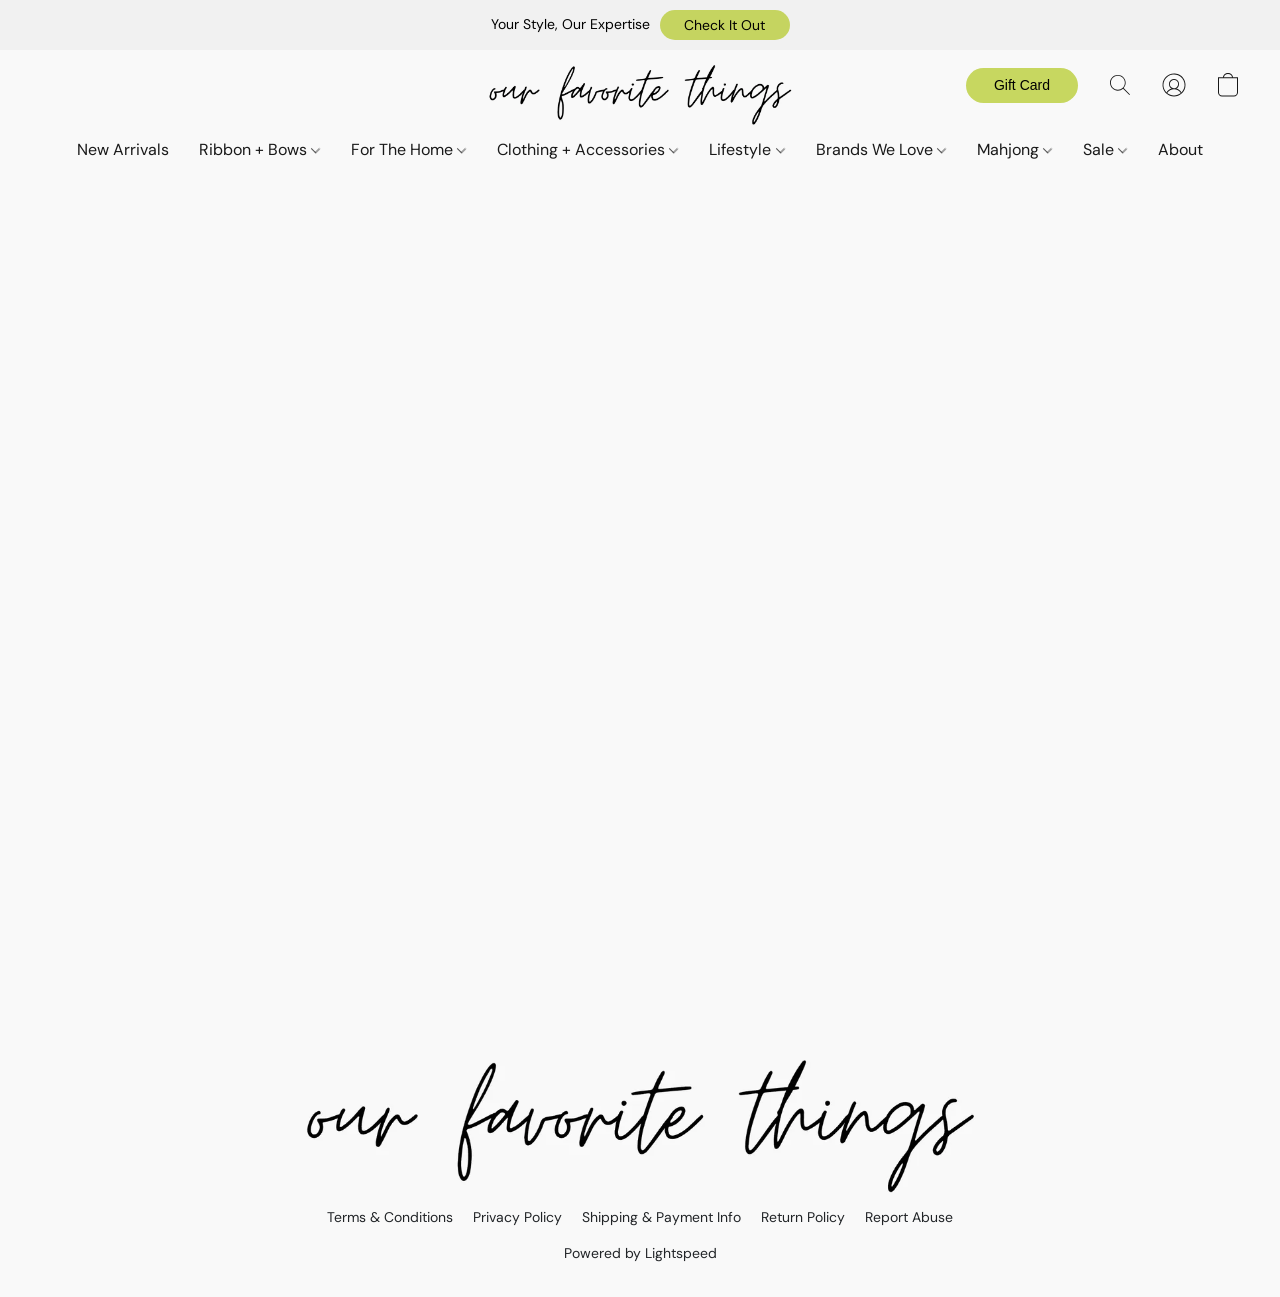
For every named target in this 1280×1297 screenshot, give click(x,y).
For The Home (408, 149)
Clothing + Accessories (587, 149)
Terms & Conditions (390, 1217)
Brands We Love (881, 149)
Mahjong (1014, 149)
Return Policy (803, 1217)
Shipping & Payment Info (661, 1217)
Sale (1105, 149)
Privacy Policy (517, 1217)
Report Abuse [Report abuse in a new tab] (909, 1217)
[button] (725, 25)
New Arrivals (123, 149)
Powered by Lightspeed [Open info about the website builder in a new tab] (640, 1253)
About (1180, 149)
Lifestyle (746, 149)
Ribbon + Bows (259, 149)
